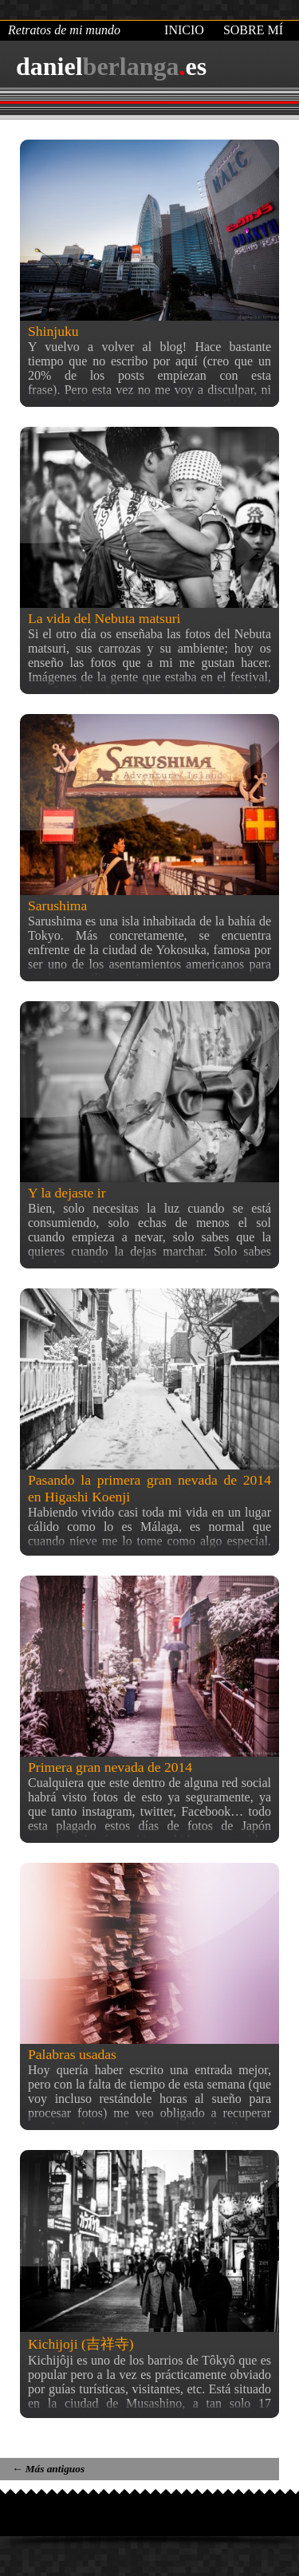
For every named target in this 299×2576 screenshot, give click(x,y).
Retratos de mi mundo (64, 30)
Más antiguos (48, 2469)
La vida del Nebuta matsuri (104, 618)
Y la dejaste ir (67, 1193)
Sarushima (57, 905)
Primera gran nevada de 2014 (110, 1767)
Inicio (184, 30)
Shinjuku (53, 331)
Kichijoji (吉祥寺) (81, 2344)
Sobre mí (253, 30)
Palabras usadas (72, 2054)
